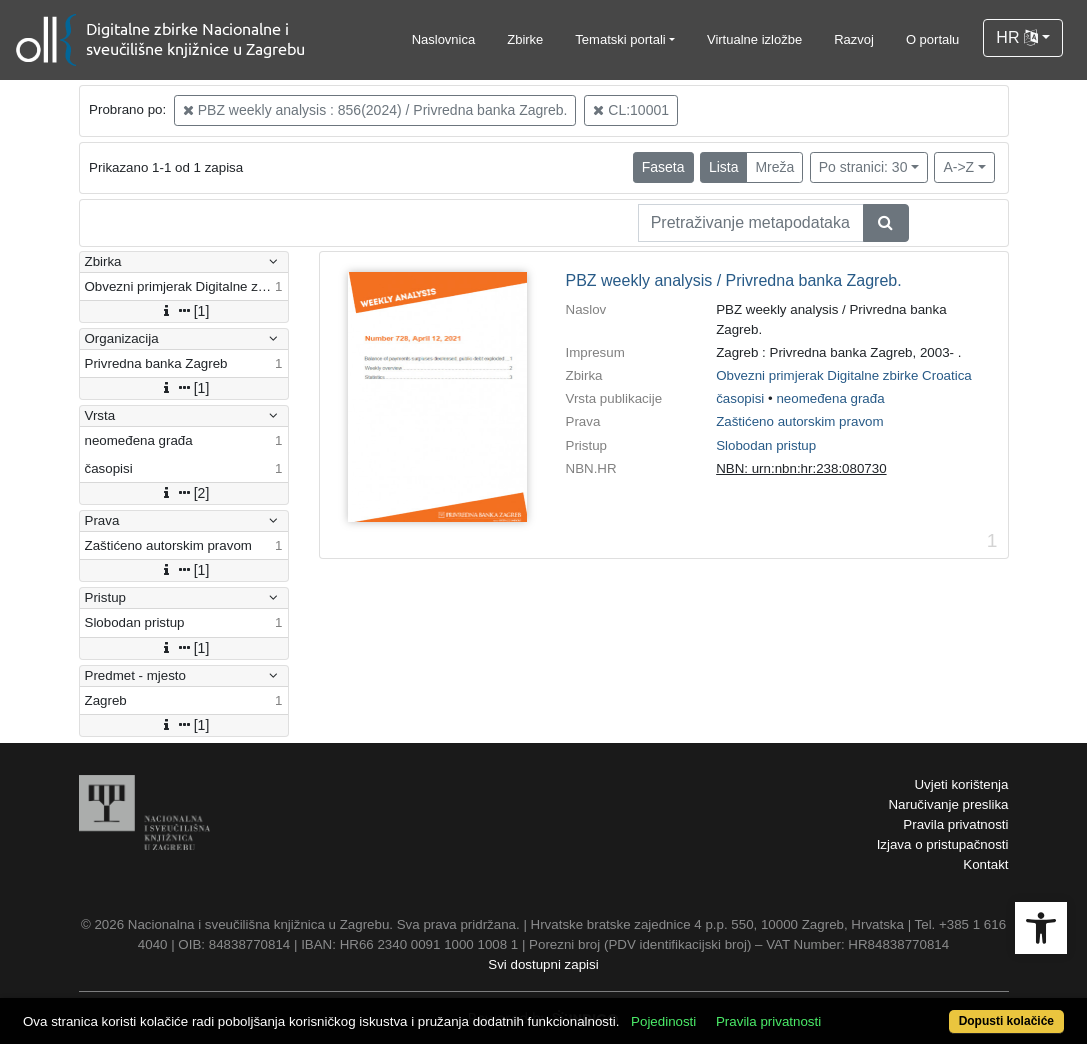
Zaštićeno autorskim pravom (799, 421)
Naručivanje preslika (948, 804)
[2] (184, 493)
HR (1017, 37)
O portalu (932, 39)
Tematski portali (620, 39)
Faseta (663, 167)
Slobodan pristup (766, 445)
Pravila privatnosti (955, 824)
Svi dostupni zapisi (543, 964)
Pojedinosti (663, 1021)
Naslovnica (444, 39)
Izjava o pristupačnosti (943, 844)
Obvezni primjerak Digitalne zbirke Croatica (844, 375)
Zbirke (525, 39)
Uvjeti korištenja (961, 784)
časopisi (740, 398)
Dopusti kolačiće (1006, 1021)
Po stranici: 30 (863, 167)
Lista (724, 167)
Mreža (774, 167)
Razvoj (854, 39)
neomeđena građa (830, 398)
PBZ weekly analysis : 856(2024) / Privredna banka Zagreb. (375, 110)
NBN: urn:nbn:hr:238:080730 (801, 468)
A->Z (958, 167)
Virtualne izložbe (754, 39)
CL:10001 (631, 110)
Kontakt (985, 864)
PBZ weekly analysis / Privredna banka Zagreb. (734, 280)
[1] (184, 311)
